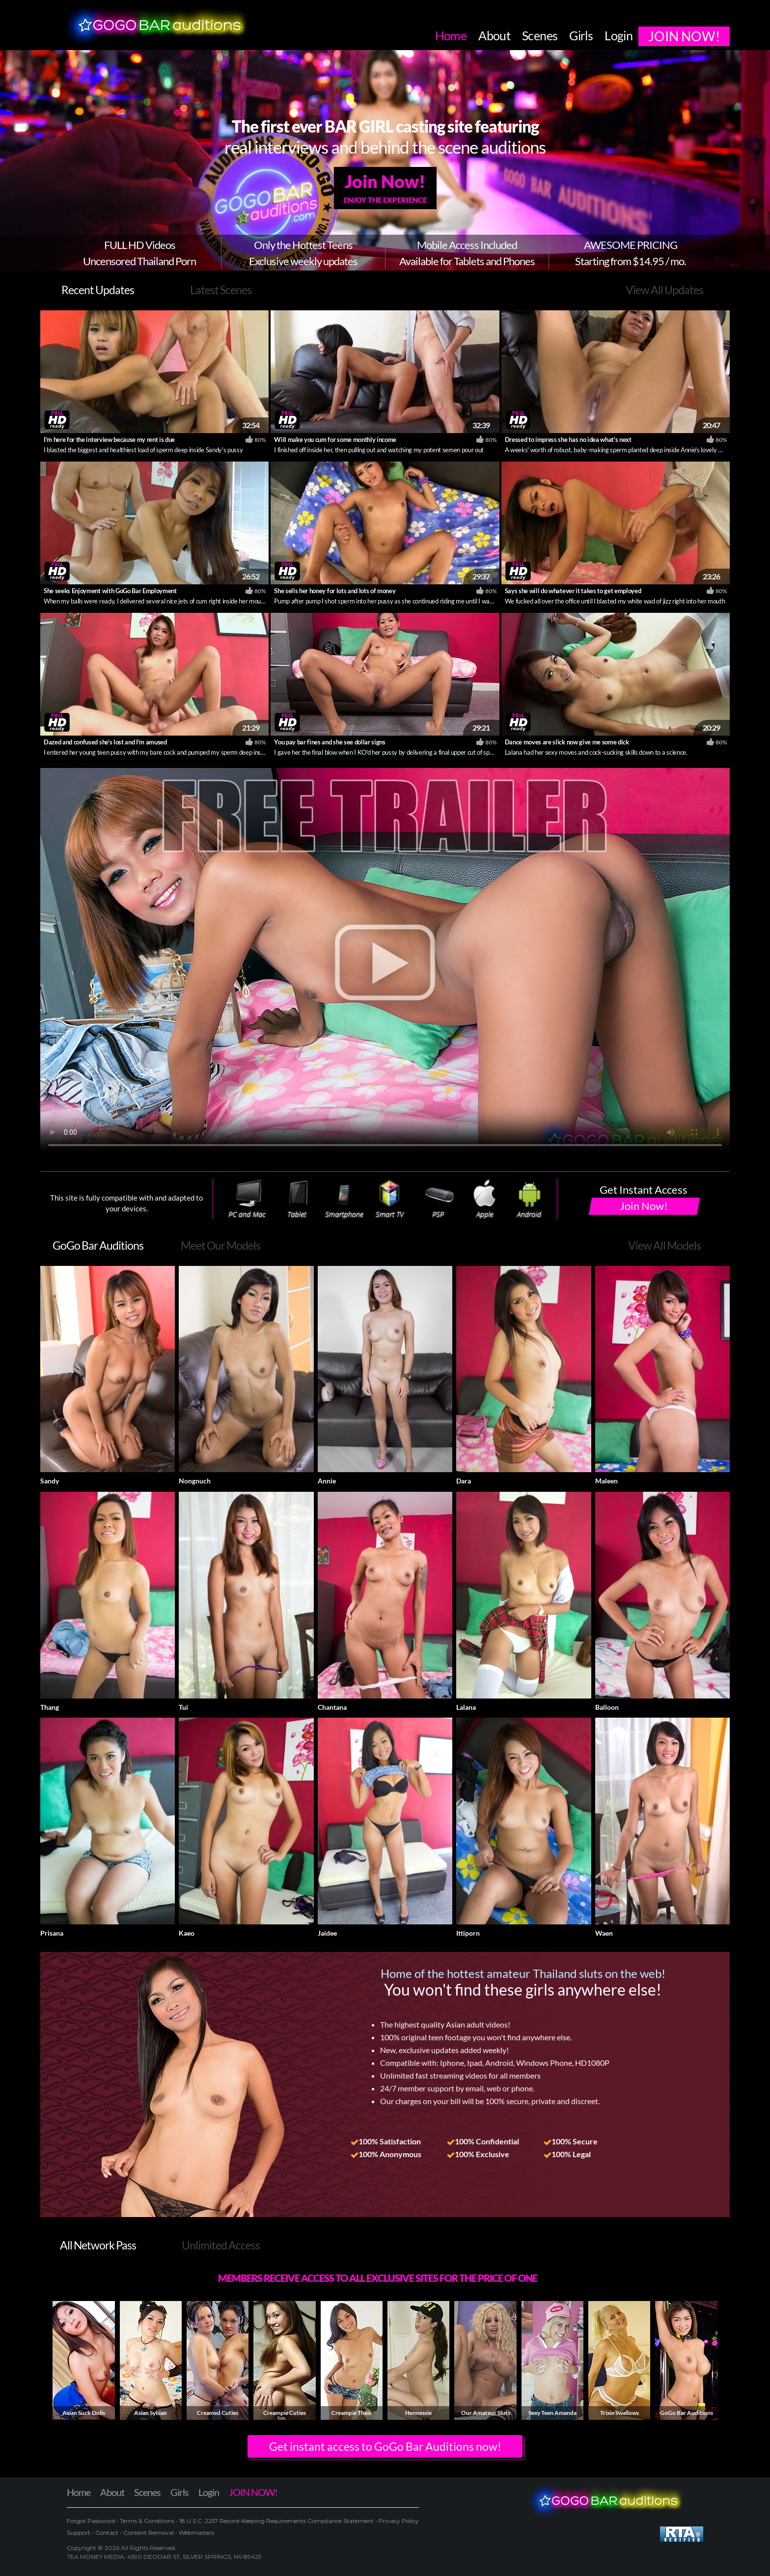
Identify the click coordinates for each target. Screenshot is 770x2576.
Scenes (147, 2492)
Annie (327, 1481)
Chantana (332, 1707)
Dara (463, 1481)
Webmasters (195, 2532)
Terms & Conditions (147, 2520)
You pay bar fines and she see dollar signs (329, 742)
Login (208, 2492)
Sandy (49, 1481)
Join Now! (385, 188)
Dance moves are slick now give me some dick (567, 742)
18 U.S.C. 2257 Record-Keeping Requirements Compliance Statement (276, 2520)
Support (79, 2532)
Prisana (51, 1933)
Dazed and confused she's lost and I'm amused (105, 742)
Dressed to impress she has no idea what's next (568, 439)
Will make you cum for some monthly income (335, 439)
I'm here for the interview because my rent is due (109, 439)
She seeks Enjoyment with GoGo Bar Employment (110, 591)
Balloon (607, 1707)
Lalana (466, 1707)
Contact (107, 2532)
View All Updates (664, 290)
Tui (183, 1707)
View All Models (664, 1245)
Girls (179, 2492)
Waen (604, 1933)
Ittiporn (468, 1933)
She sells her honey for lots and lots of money (334, 591)
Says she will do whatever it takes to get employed (573, 591)
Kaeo (186, 1933)
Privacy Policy (398, 2520)
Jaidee (327, 1933)
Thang (49, 1707)
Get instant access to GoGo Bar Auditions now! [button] (385, 2446)
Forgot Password (91, 2520)
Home (78, 2492)
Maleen (606, 1481)
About (112, 2492)
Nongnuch (195, 1481)
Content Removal (148, 2532)
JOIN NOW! (253, 2492)
